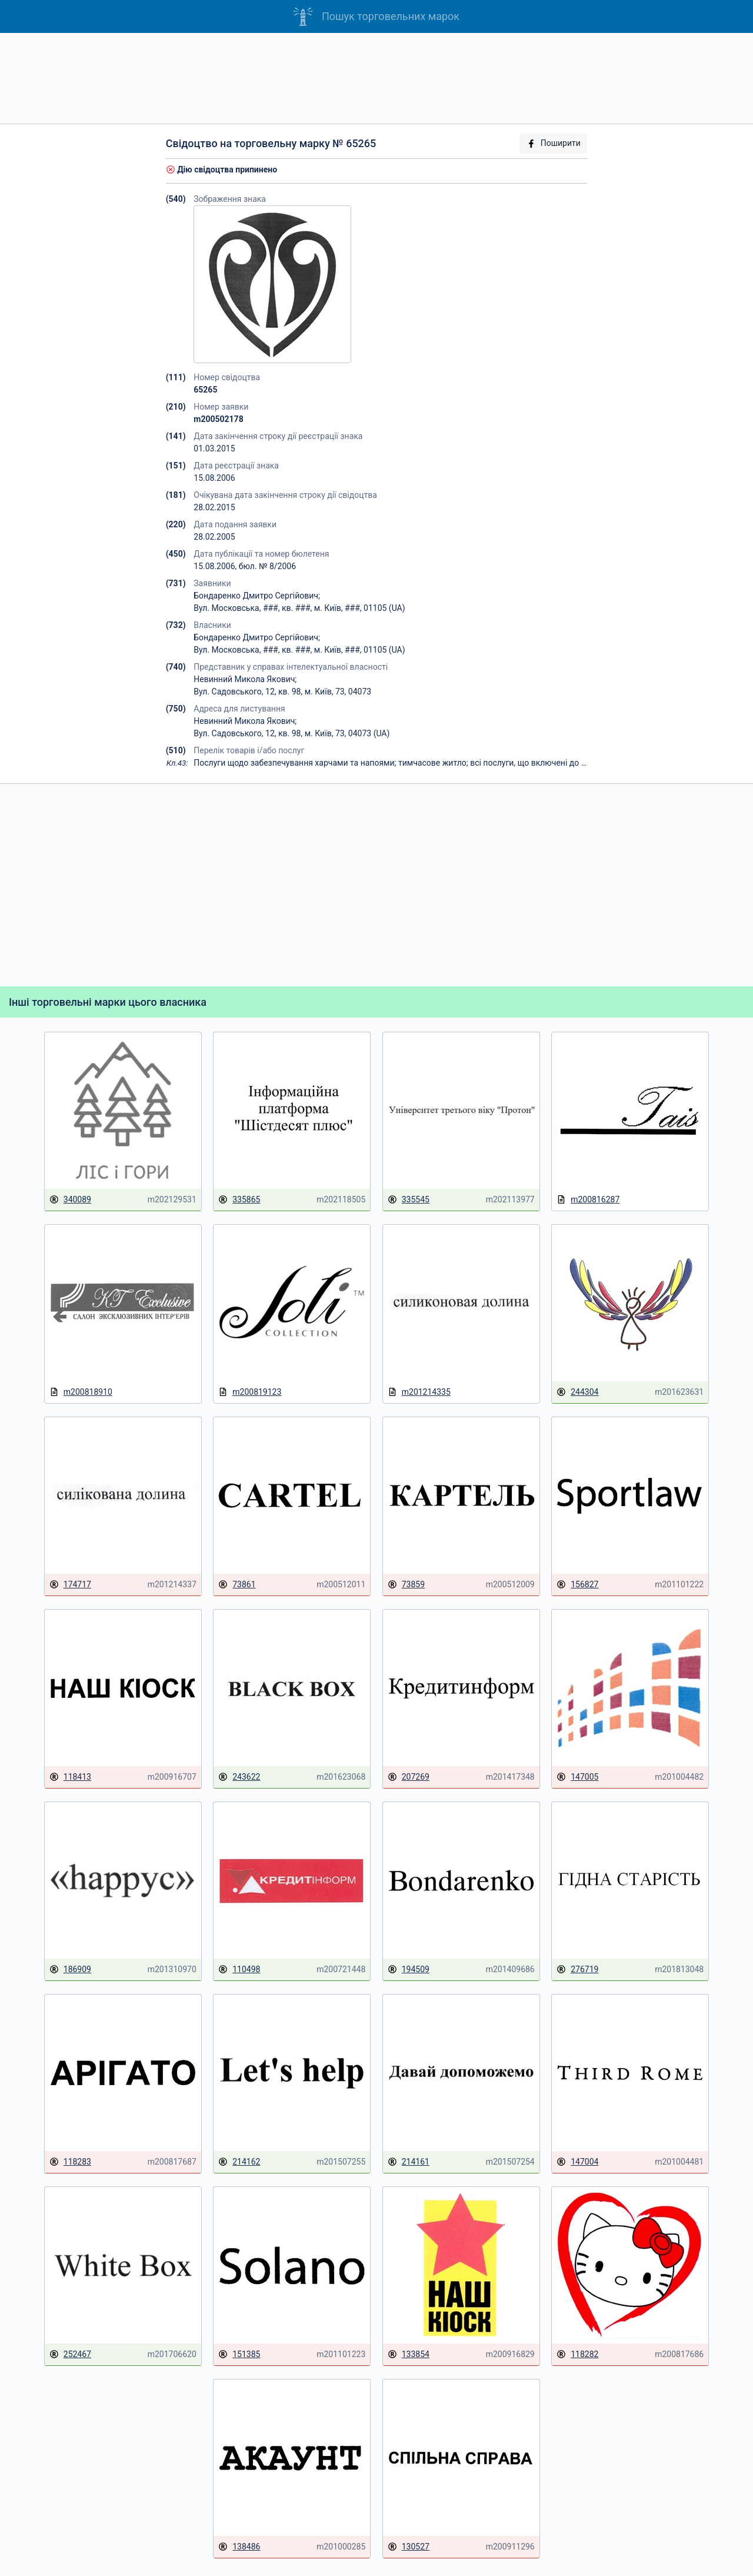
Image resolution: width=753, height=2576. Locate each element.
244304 (577, 1392)
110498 (239, 1970)
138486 (239, 2547)
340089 (70, 1200)
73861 (236, 1585)
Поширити (554, 143)
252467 (70, 2354)
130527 (408, 2547)
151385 (239, 2354)
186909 (70, 1970)
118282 (577, 2354)
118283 (70, 2162)
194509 (408, 1970)
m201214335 (419, 1392)
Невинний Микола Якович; (245, 679)
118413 (70, 1777)
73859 (406, 1585)
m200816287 (588, 1200)
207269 (408, 1777)
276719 (577, 1970)
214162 (239, 2162)
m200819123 (249, 1392)
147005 (577, 1777)
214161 (408, 2162)
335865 (239, 1200)
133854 (408, 2354)
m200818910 (80, 1392)
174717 (70, 1585)
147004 (577, 2162)
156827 (577, 1585)
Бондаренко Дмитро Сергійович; (257, 595)
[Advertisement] (376, 78)
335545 (408, 1200)
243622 (239, 1777)
